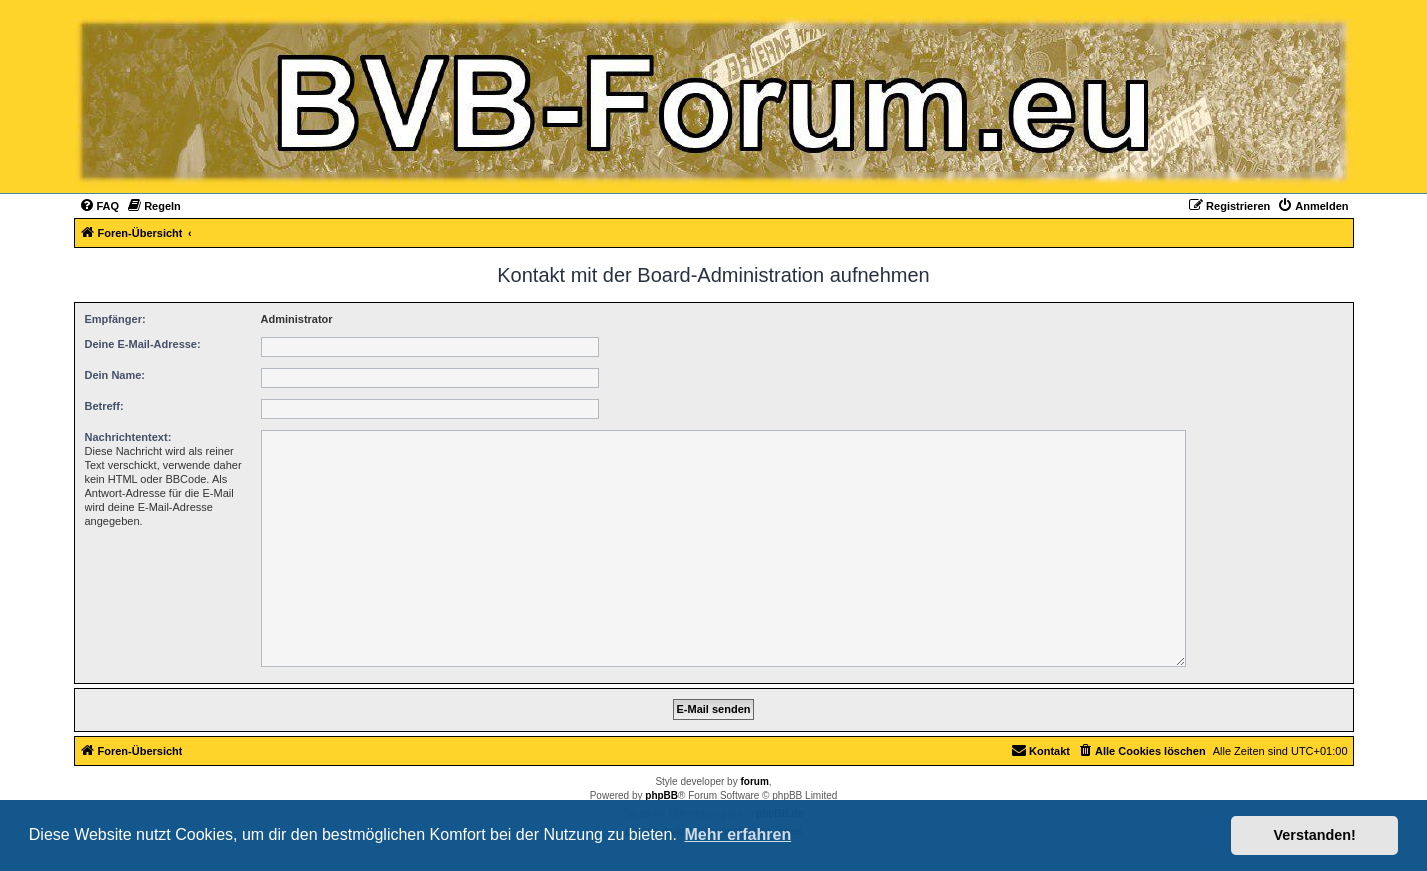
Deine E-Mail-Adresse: (143, 344)
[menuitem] (99, 206)
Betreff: (104, 406)
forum (754, 781)
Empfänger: (115, 319)
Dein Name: (115, 375)
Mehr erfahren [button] (737, 834)
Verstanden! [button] (1315, 835)
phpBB (661, 795)
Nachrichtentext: (128, 437)
